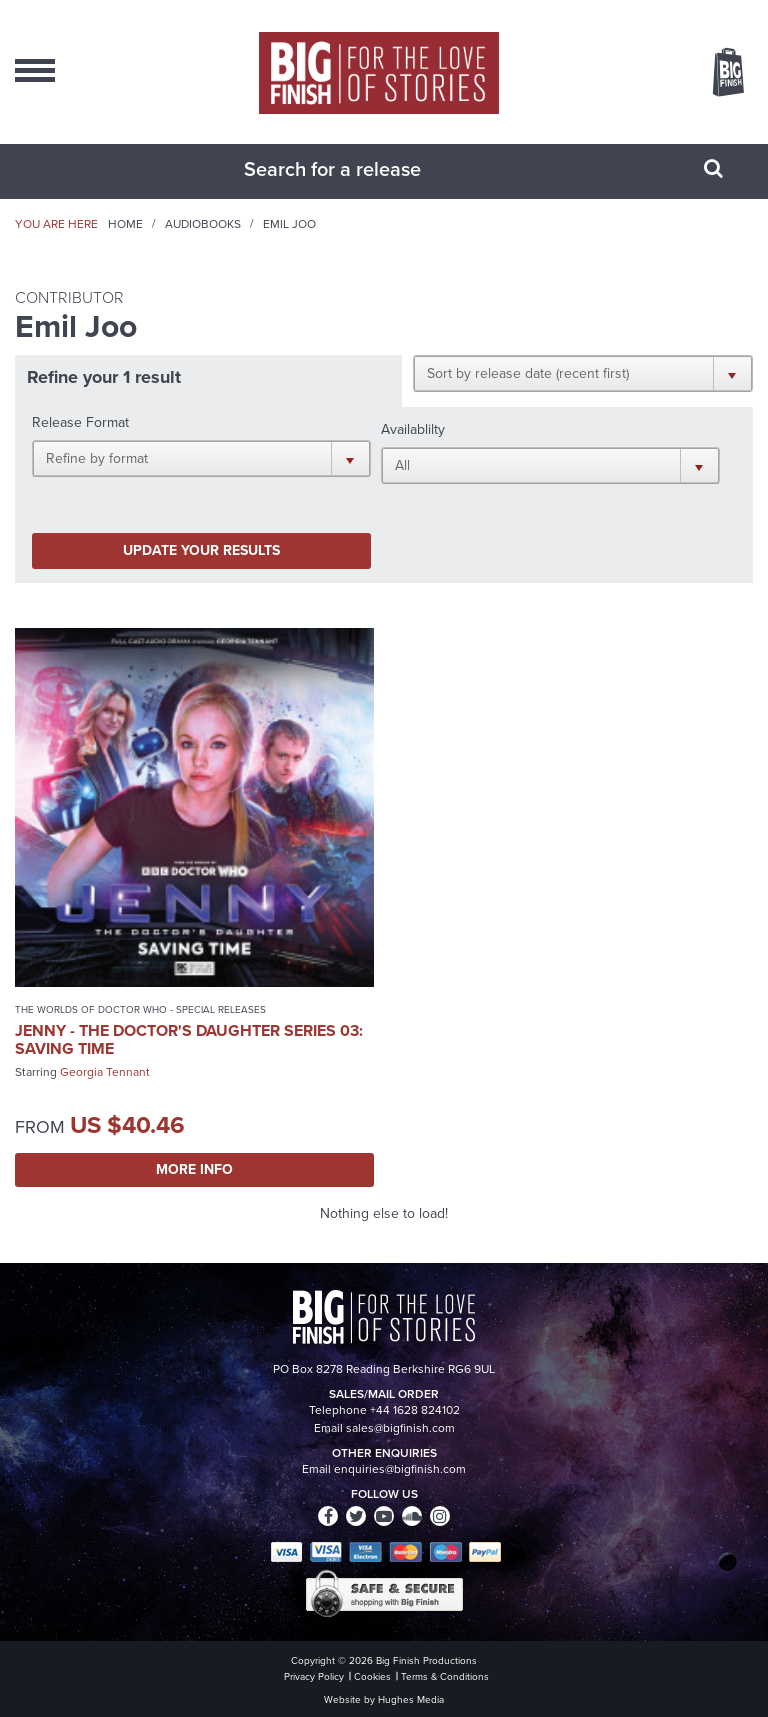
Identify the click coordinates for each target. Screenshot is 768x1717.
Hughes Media (411, 1699)
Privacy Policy (314, 1676)
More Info (194, 1169)
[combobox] (359, 169)
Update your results (201, 550)
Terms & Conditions (445, 1676)
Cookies (372, 1676)
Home (125, 224)
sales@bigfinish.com (400, 1428)
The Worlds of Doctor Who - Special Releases (140, 1009)
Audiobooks (203, 224)
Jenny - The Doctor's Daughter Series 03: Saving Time (189, 1039)
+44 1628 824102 (415, 1410)
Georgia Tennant (105, 1072)
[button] (583, 373)
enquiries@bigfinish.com (400, 1469)
